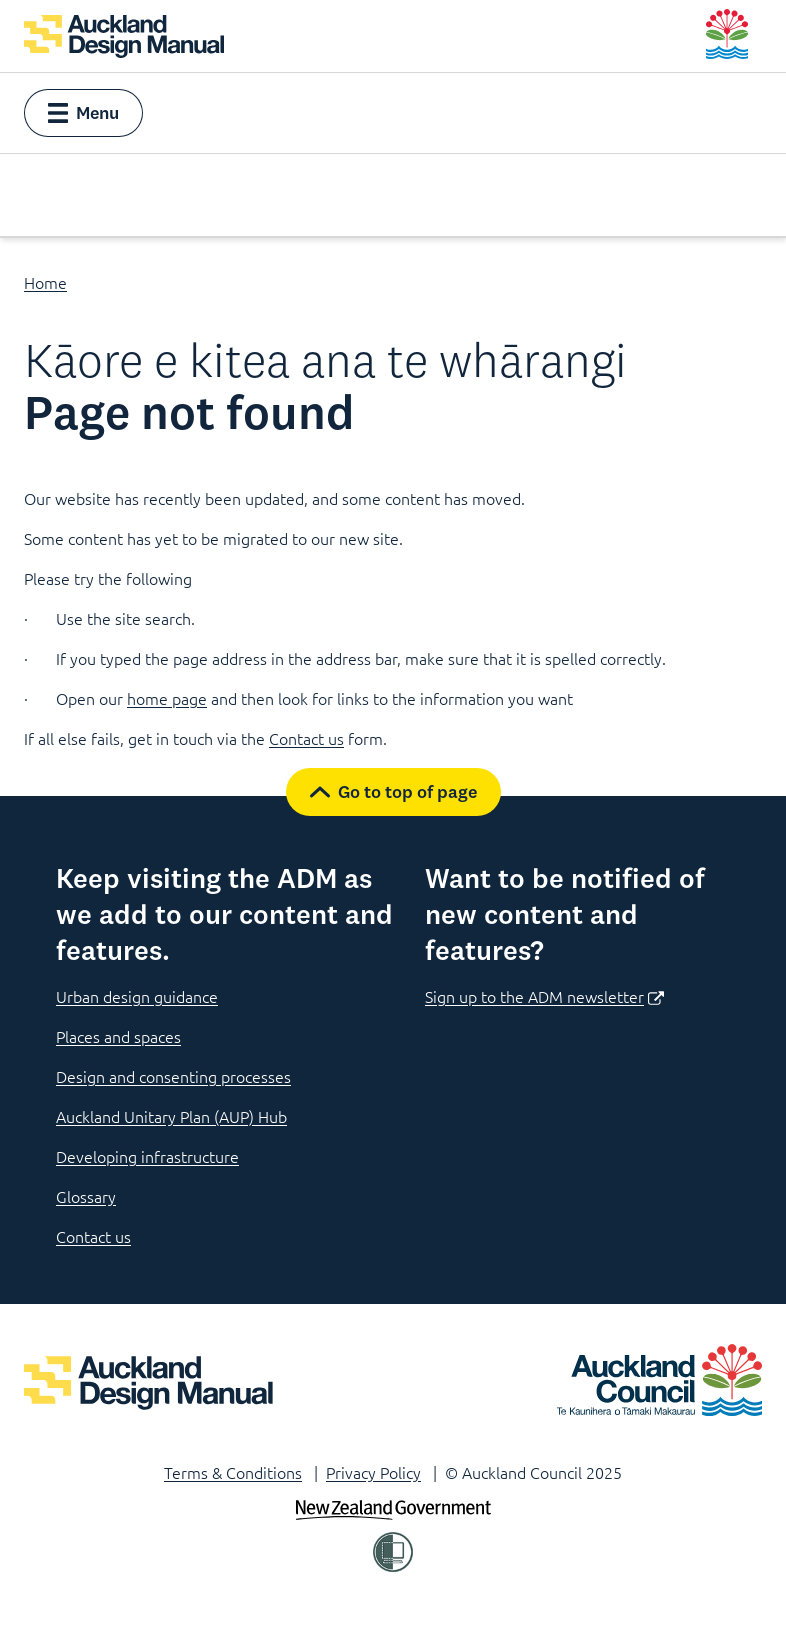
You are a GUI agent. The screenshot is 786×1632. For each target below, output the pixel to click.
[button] (83, 113)
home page (167, 698)
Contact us (306, 738)
